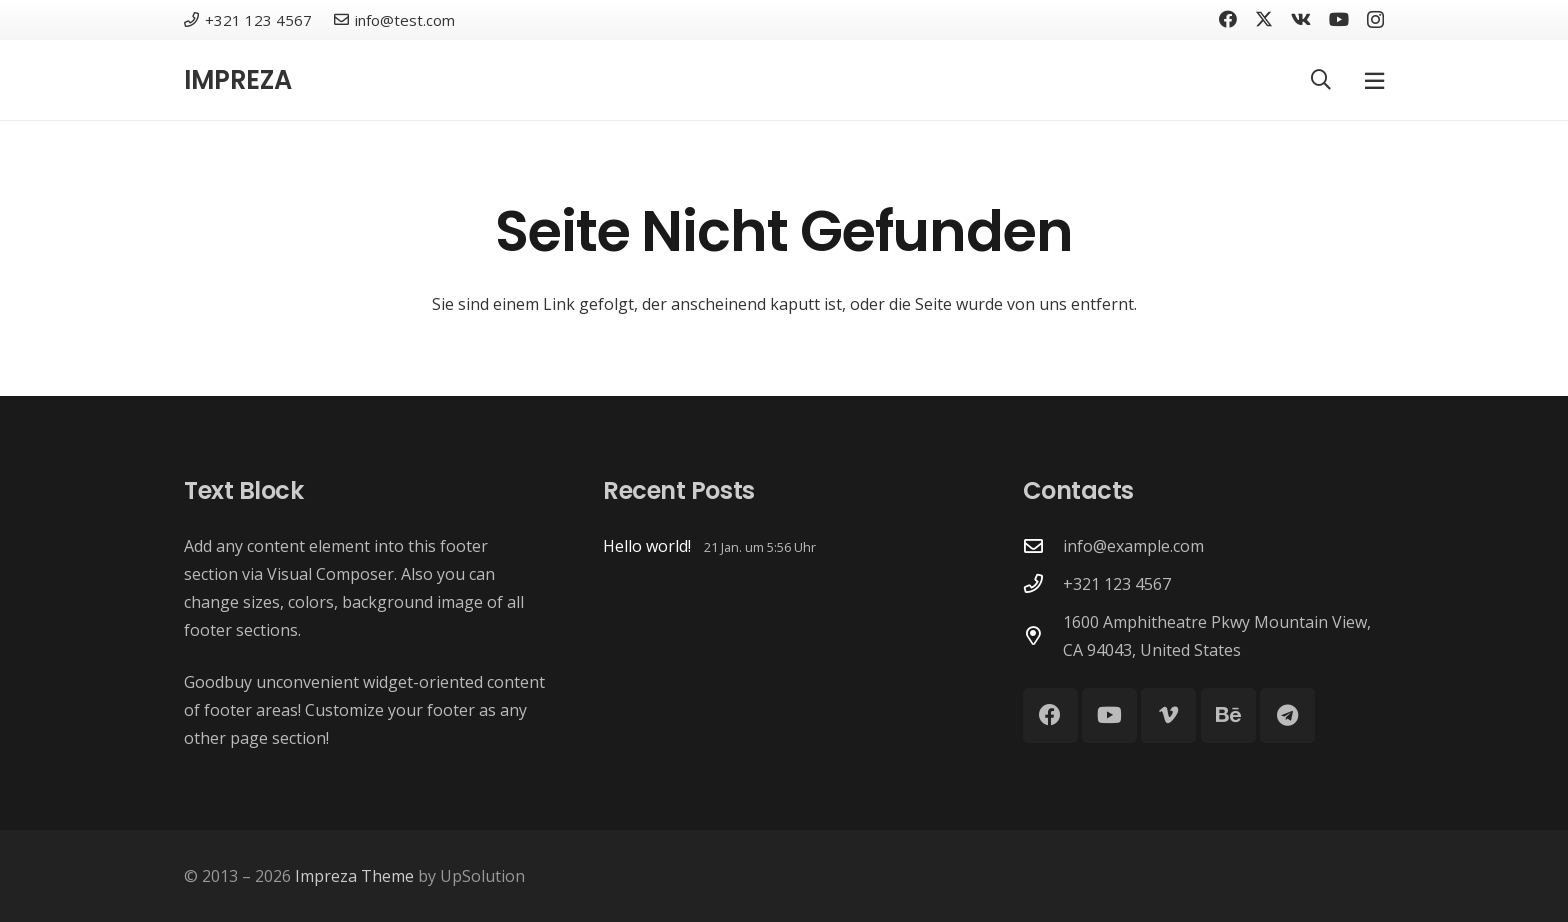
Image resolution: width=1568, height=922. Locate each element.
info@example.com (1133, 546)
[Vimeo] (1168, 715)
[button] (1321, 80)
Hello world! (647, 546)
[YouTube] (1339, 19)
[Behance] (1228, 715)
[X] (1264, 19)
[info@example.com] (1043, 545)
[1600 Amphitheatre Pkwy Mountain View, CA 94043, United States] (1043, 635)
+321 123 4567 (1117, 584)
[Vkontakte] (1301, 19)
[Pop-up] (1374, 80)
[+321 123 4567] (1043, 583)
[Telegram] (1287, 715)
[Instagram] (1375, 20)
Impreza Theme (354, 876)
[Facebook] (1228, 19)
